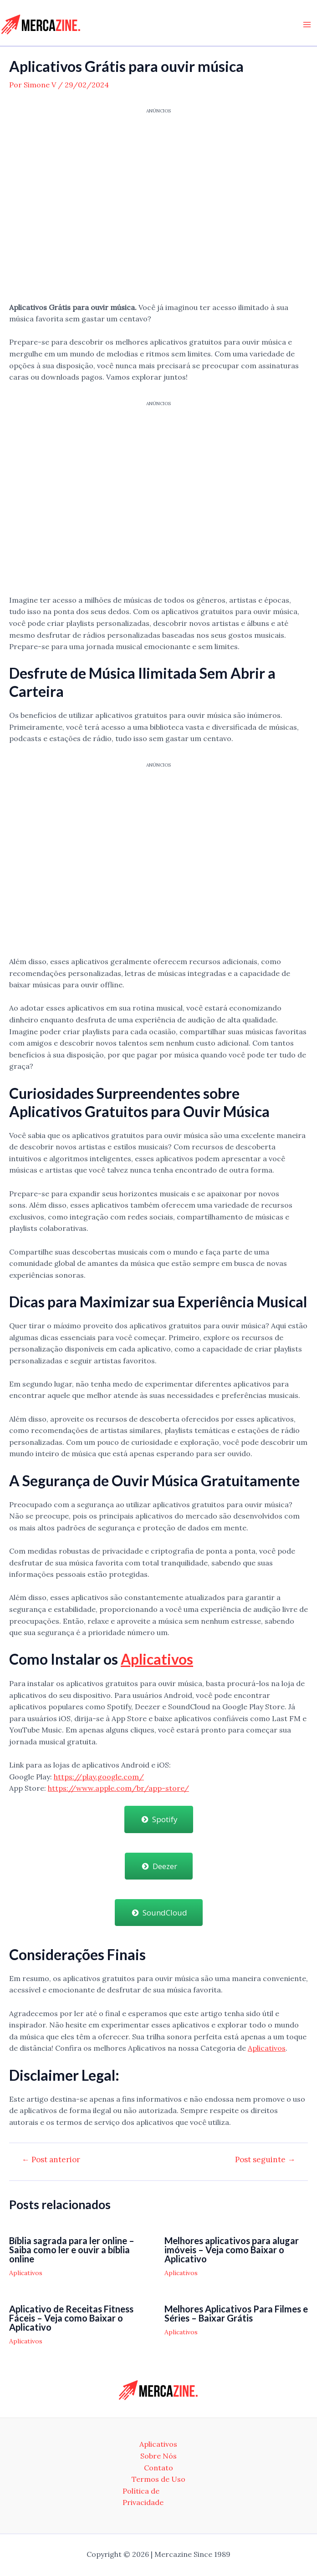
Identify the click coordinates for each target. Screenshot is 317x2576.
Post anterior (51, 2160)
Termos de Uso (158, 2479)
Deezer (158, 1865)
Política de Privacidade (143, 2496)
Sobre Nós (158, 2455)
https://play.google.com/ (99, 1776)
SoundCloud (158, 1912)
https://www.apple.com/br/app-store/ (118, 1788)
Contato (158, 2467)
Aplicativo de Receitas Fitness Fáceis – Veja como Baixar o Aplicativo (71, 2317)
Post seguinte (265, 2160)
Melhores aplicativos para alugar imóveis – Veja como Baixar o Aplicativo (231, 2249)
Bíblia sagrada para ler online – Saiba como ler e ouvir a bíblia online (71, 2249)
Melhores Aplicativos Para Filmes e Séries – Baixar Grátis (236, 2313)
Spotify (159, 1819)
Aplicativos (157, 1659)
